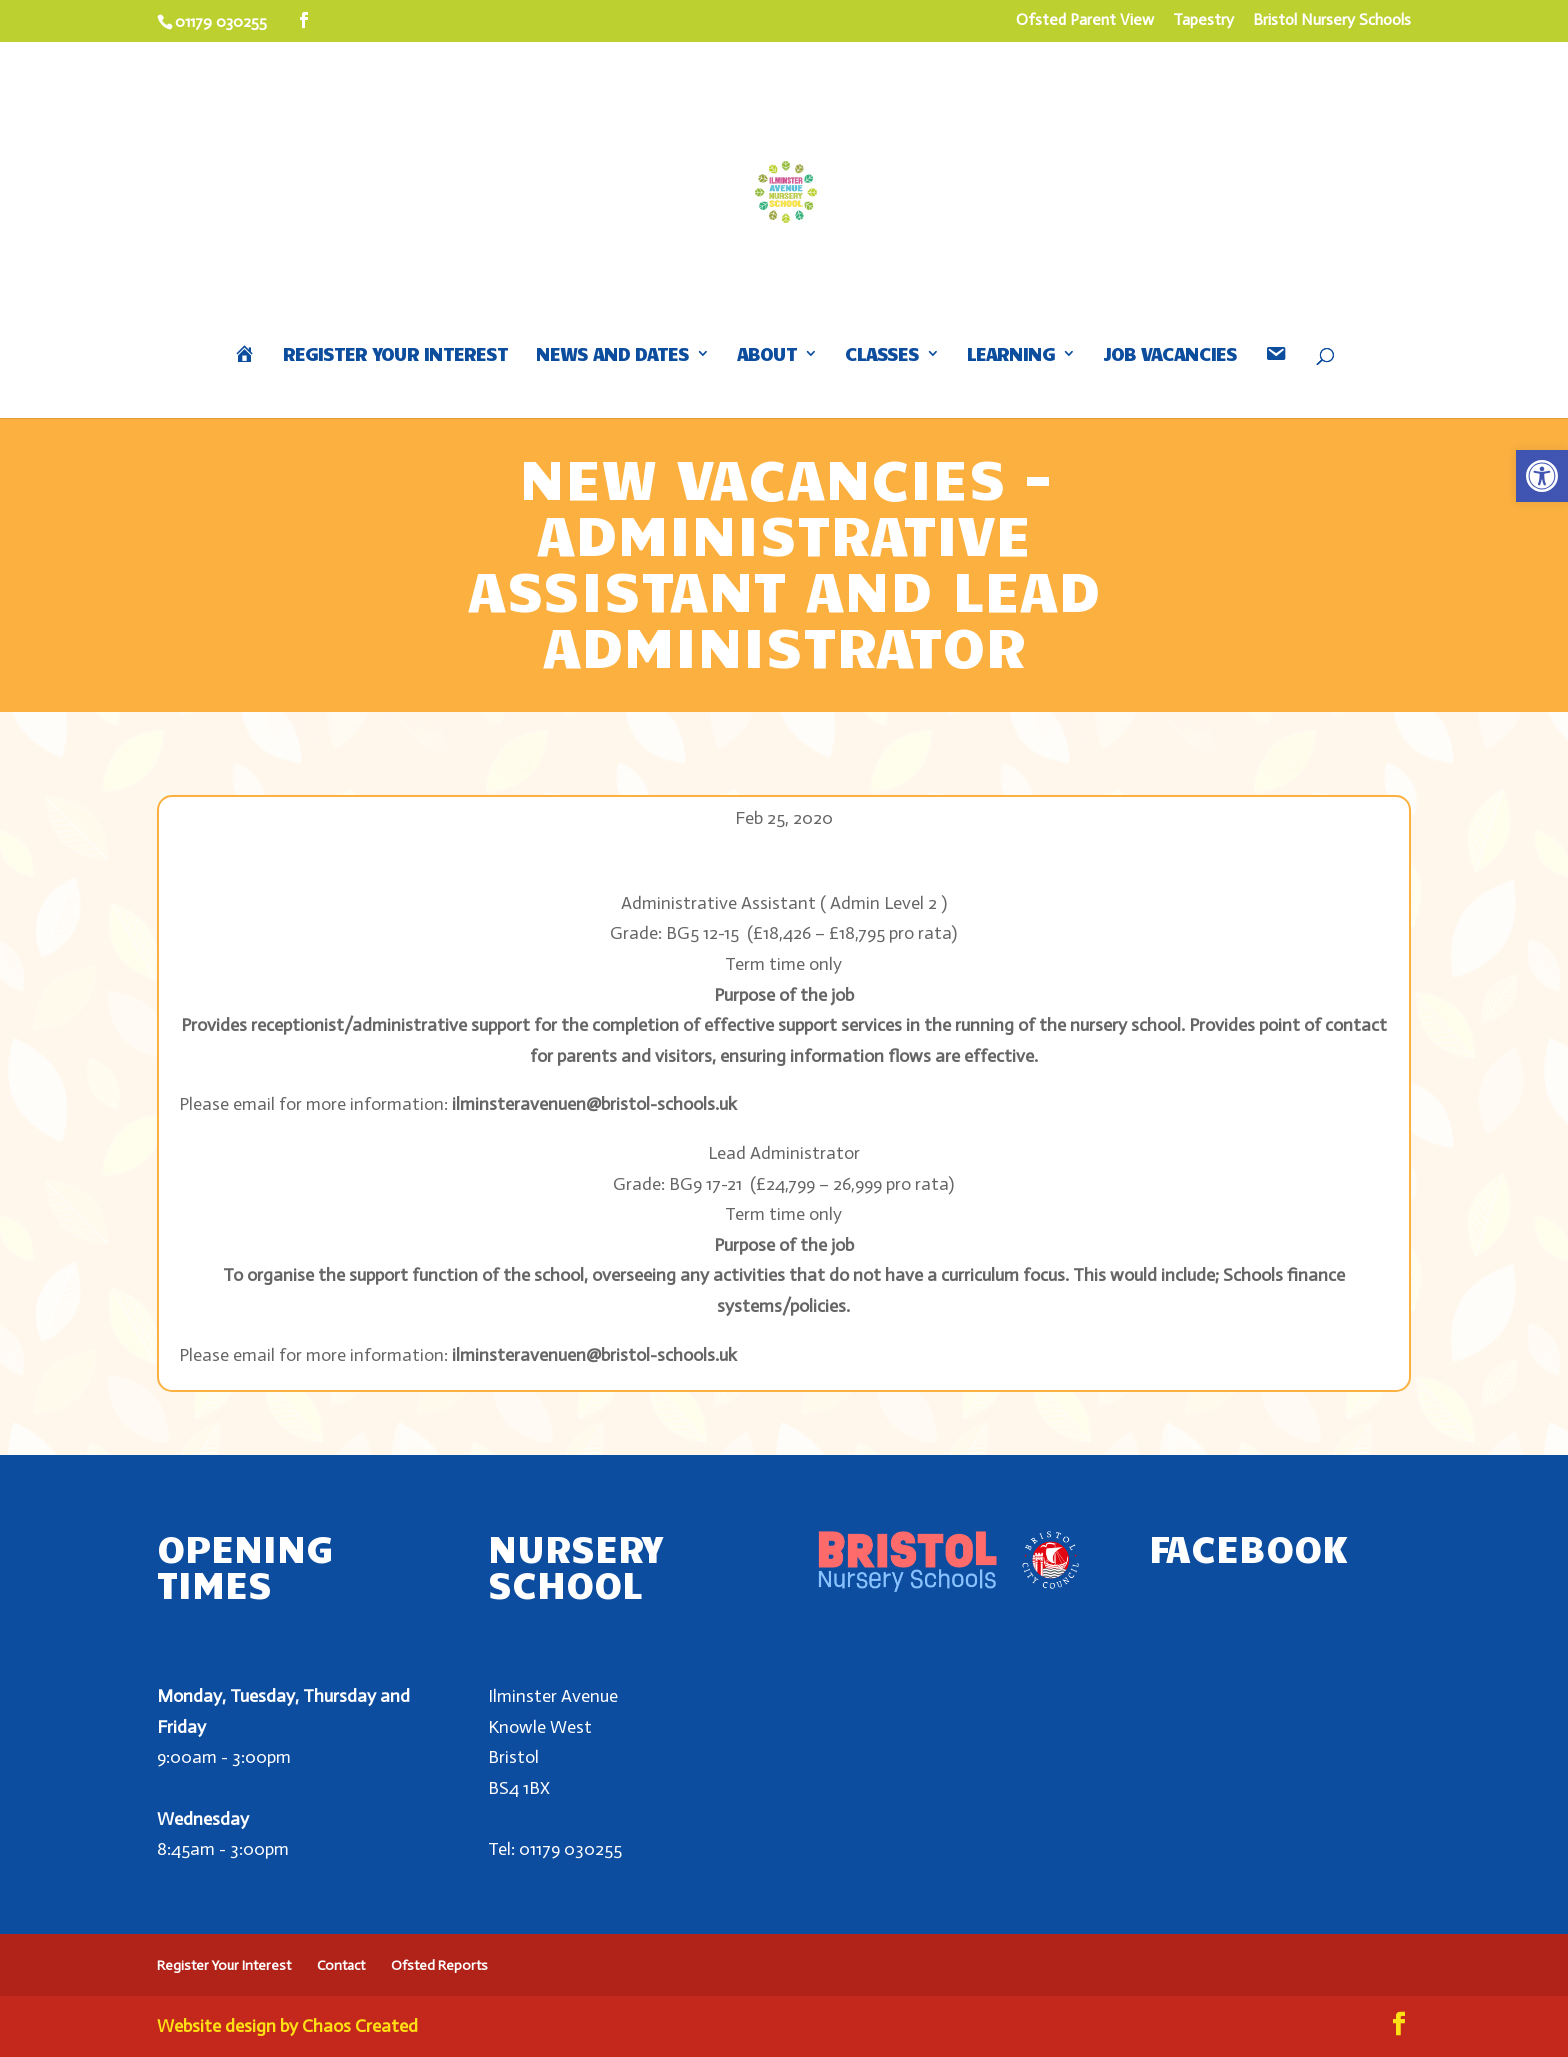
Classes (882, 355)
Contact (341, 1965)
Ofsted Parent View (1085, 20)
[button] (1542, 476)
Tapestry (1203, 20)
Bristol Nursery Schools (1332, 20)
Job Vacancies (1170, 355)
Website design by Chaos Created (287, 2026)
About (767, 355)
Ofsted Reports (439, 1965)
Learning (1011, 355)
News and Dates (612, 355)
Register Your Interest (395, 355)
